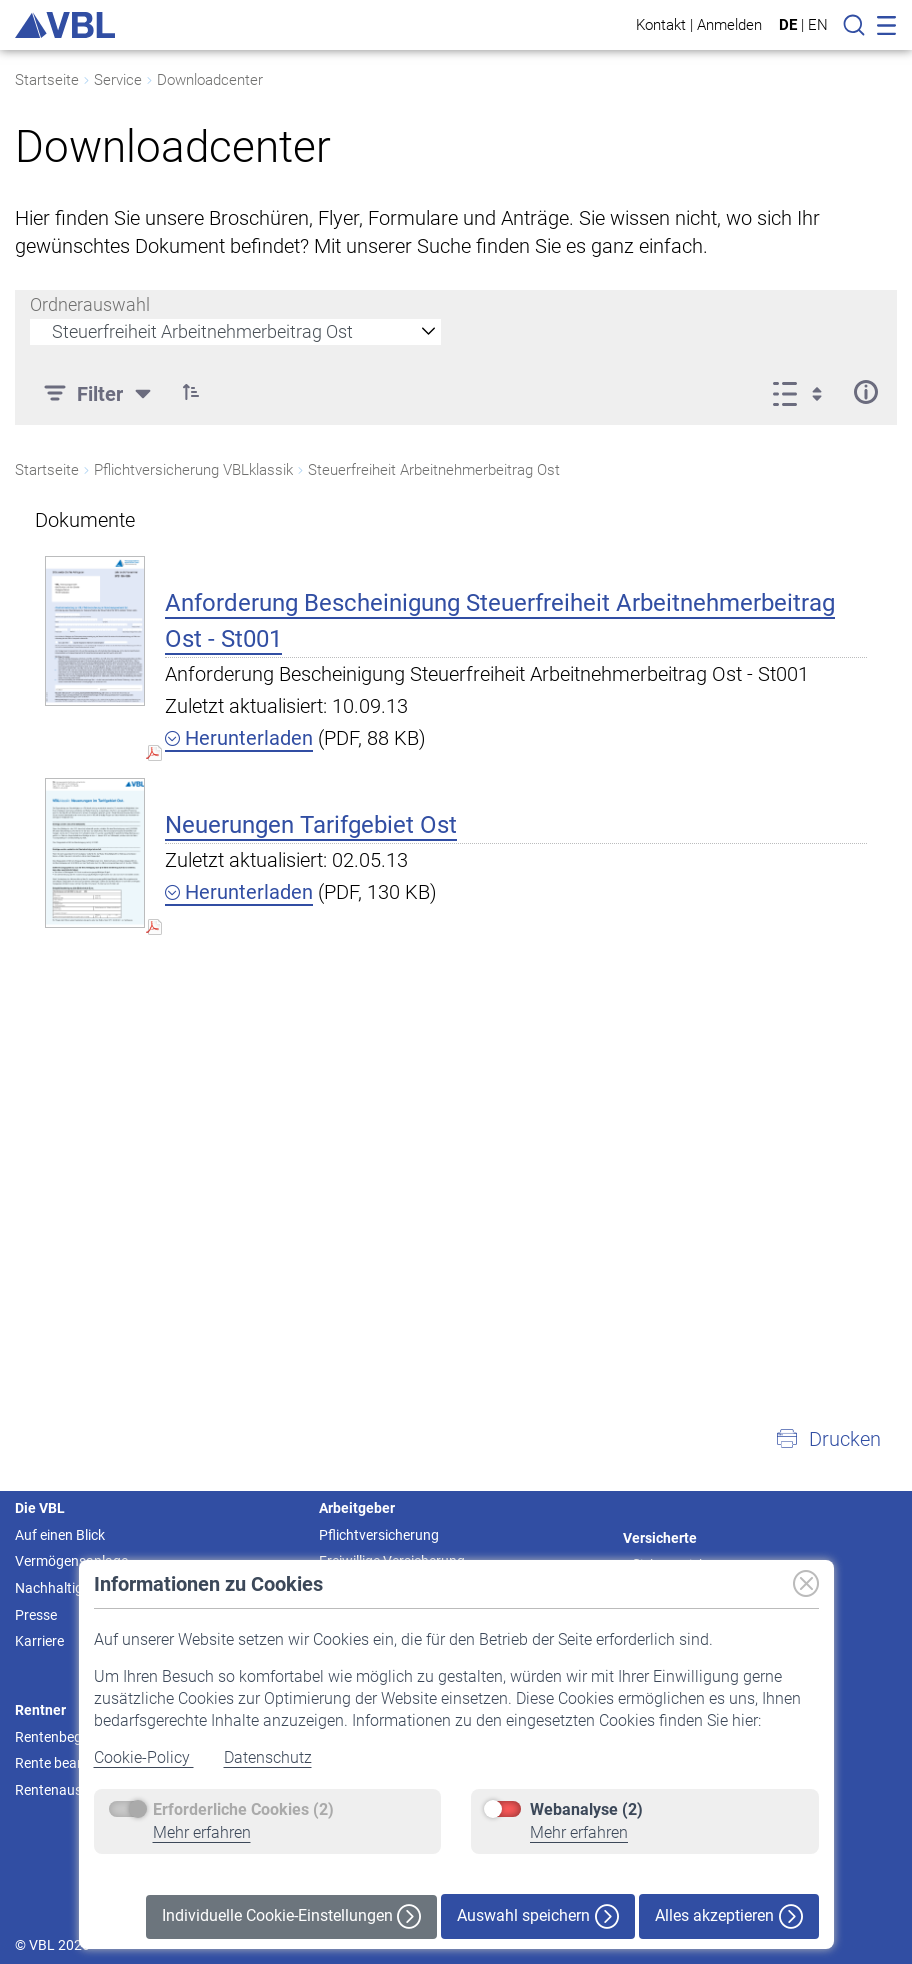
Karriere (39, 1641)
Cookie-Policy (144, 1757)
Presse (36, 1615)
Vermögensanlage (71, 1561)
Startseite (47, 80)
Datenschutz (268, 1757)
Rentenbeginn (58, 1737)
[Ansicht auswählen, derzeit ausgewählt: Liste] (803, 392)
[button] (191, 392)
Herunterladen (239, 738)
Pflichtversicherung (379, 1535)
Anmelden (729, 24)
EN (818, 25)
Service (118, 80)
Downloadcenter (210, 80)
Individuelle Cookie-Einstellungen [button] (291, 1916)
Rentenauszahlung (73, 1790)
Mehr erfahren (202, 1832)
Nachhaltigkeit (60, 1588)
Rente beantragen (70, 1763)
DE (788, 25)
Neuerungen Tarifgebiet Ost (311, 825)
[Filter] (100, 392)
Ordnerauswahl (90, 304)
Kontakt (661, 24)
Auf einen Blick (60, 1535)
